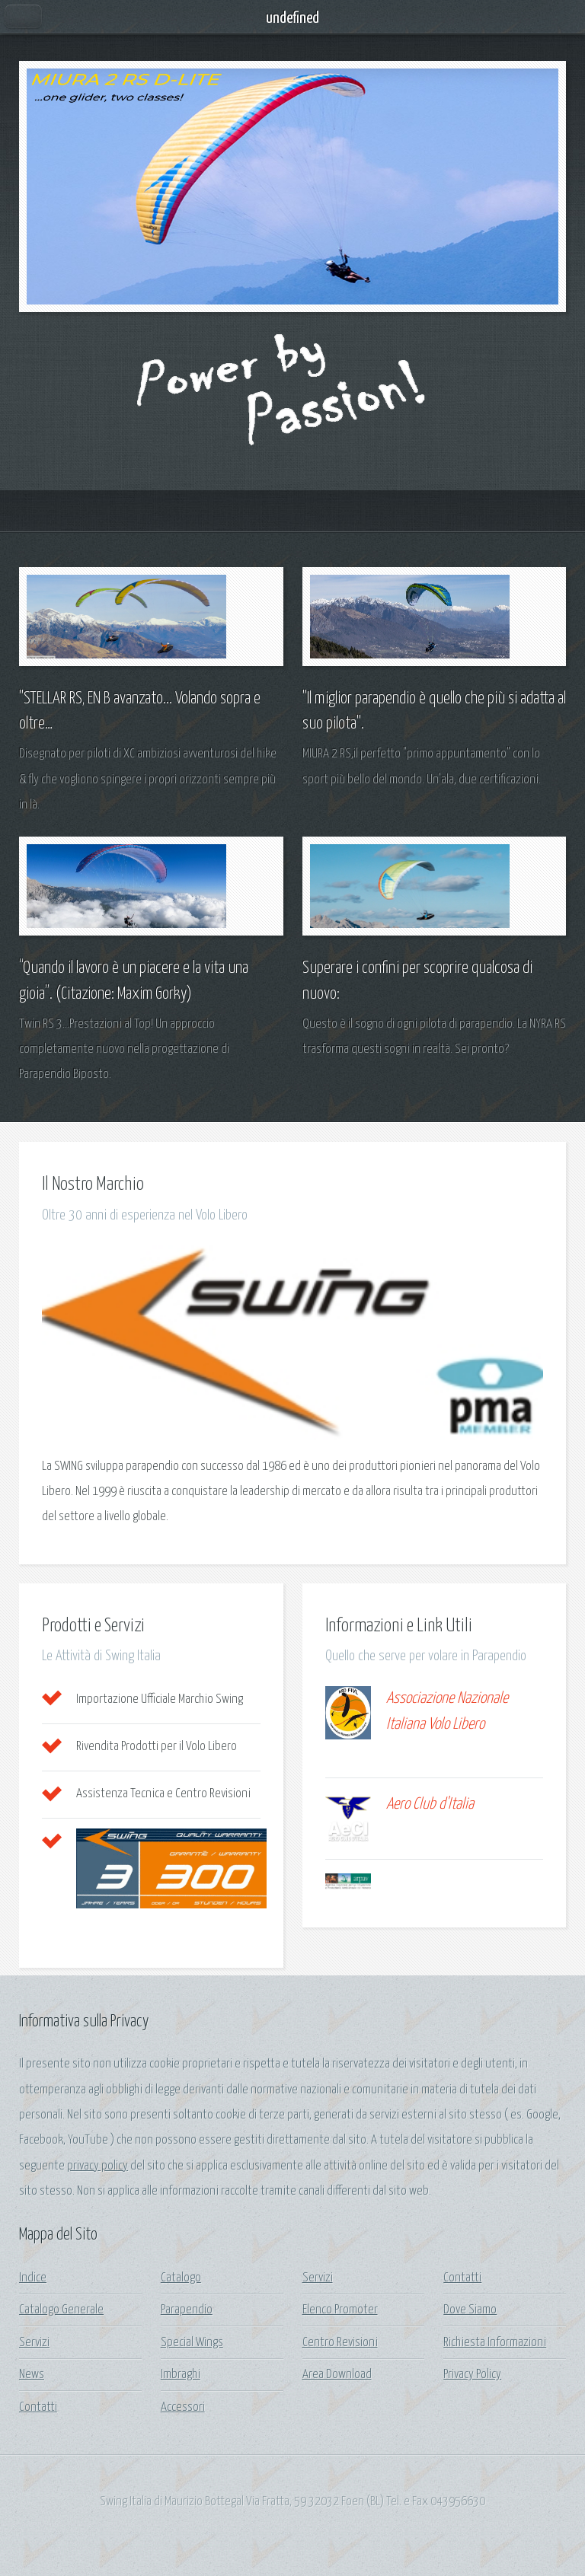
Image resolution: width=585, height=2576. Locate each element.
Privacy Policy (472, 2374)
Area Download (337, 2374)
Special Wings (192, 2342)
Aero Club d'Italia (430, 1804)
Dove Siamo (470, 2309)
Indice (32, 2278)
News (31, 2374)
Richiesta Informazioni (494, 2342)
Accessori (183, 2407)
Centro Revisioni (340, 2342)
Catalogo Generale (61, 2309)
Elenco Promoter (340, 2309)
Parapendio (187, 2309)
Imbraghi (180, 2374)
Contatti (38, 2407)
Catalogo (181, 2278)
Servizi (34, 2342)
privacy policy (97, 2166)
